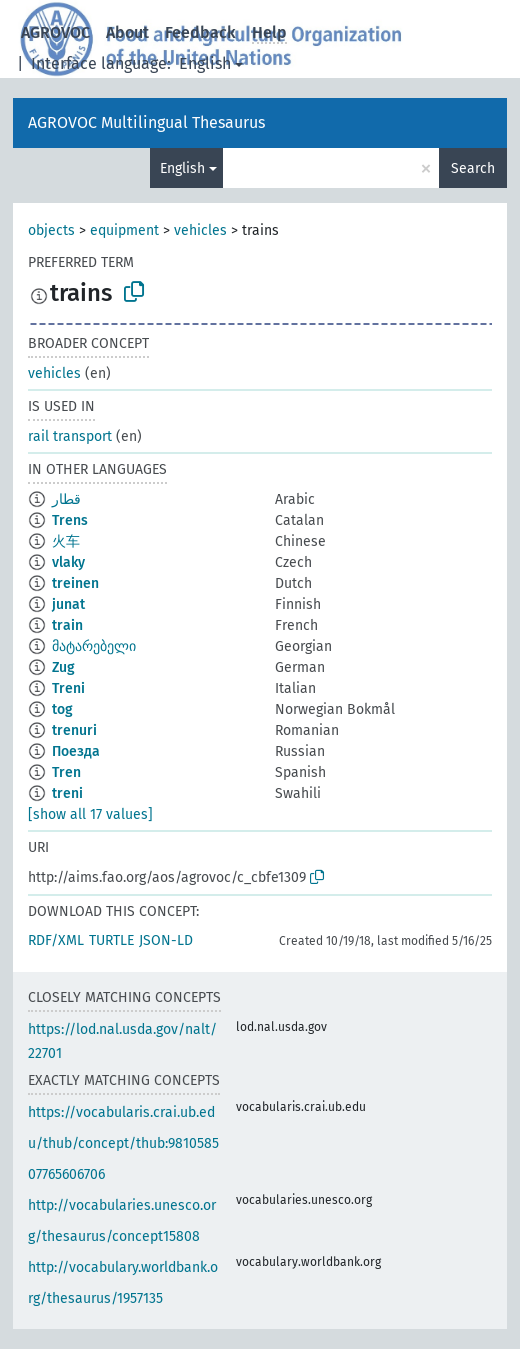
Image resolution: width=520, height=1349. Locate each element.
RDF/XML (56, 940)
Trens (70, 520)
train (67, 625)
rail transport (70, 436)
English (205, 63)
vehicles (200, 230)
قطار (66, 499)
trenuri (74, 730)
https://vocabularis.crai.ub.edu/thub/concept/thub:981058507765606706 (123, 1143)
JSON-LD (166, 940)
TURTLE (111, 940)
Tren (66, 772)
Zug (63, 667)
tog (62, 709)
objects (51, 230)
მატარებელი (94, 646)
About (127, 32)
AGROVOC (55, 32)
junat (68, 604)
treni (67, 793)
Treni (68, 688)
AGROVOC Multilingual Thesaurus (146, 122)
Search (473, 168)
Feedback (200, 32)
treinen (75, 583)
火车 (66, 541)
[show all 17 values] (90, 814)
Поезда (76, 751)
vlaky (68, 562)
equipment (124, 230)
